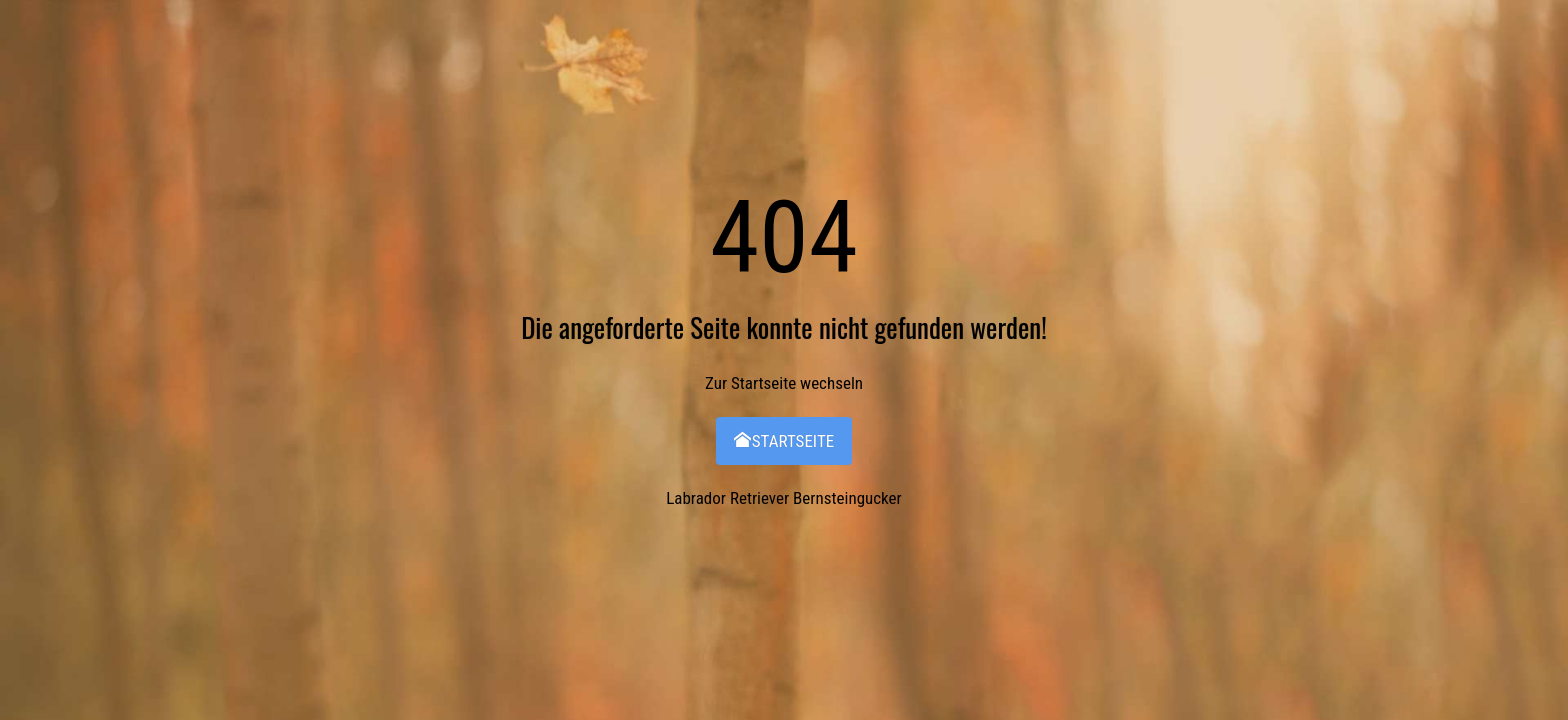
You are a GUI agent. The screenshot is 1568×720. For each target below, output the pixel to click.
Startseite (784, 441)
